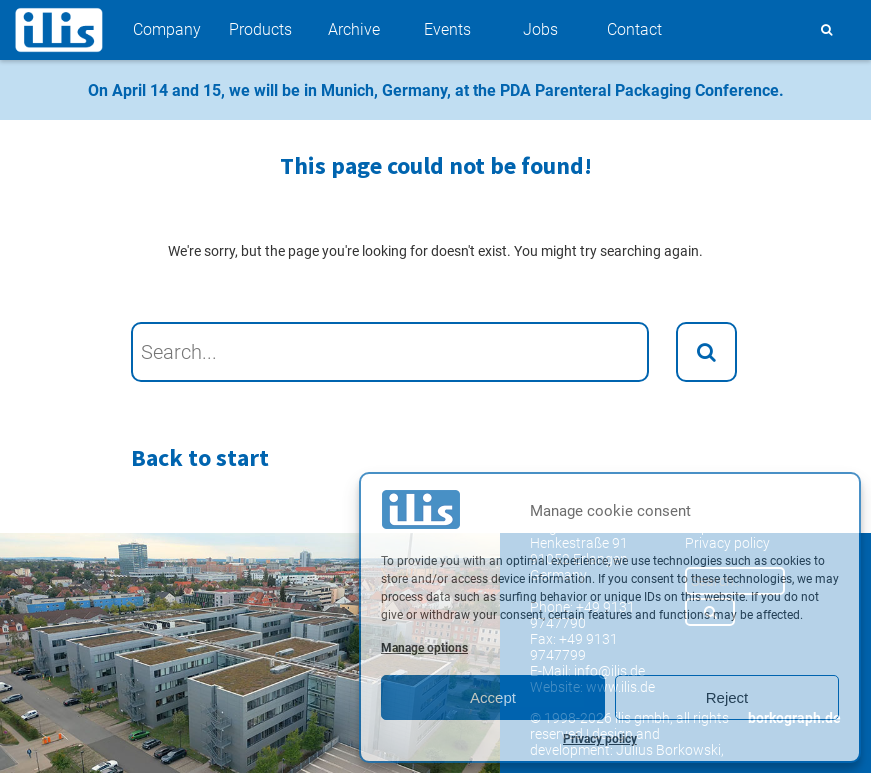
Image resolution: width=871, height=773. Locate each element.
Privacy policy (600, 739)
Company (167, 29)
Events (447, 29)
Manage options (424, 648)
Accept (493, 697)
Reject (727, 697)
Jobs (540, 29)
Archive (354, 29)
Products (260, 29)
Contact (634, 29)
